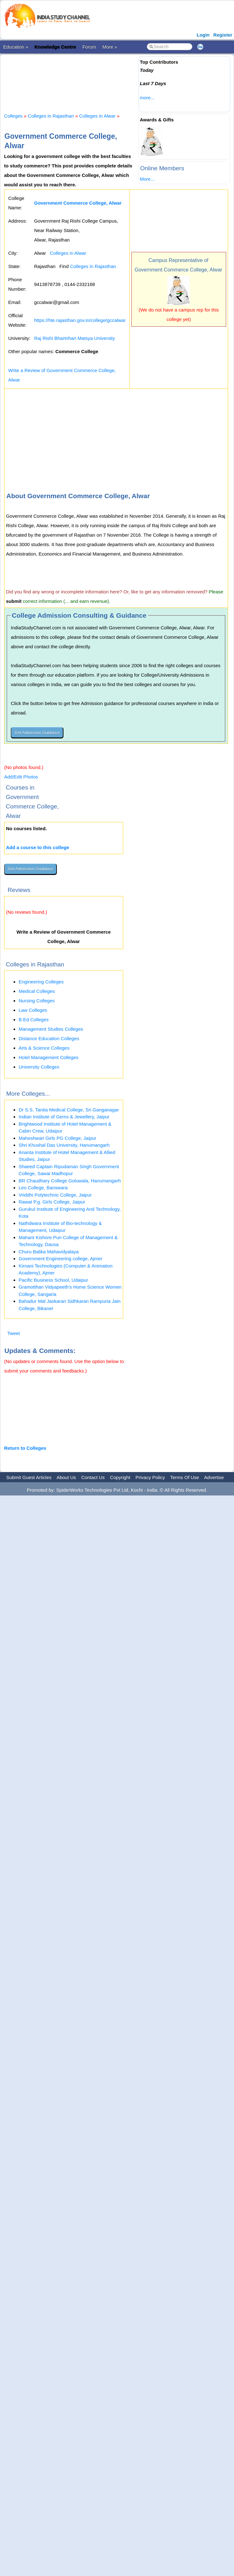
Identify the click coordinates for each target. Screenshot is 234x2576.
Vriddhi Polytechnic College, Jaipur (55, 1195)
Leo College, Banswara (43, 1187)
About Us (66, 1477)
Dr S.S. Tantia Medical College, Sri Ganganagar (69, 1109)
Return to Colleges (25, 1448)
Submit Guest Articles (28, 1477)
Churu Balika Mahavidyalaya (49, 1251)
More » (109, 47)
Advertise (214, 1477)
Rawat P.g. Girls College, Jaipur (52, 1201)
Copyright (120, 1477)
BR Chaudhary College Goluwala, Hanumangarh (70, 1180)
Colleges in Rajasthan (51, 116)
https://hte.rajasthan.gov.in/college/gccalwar (80, 320)
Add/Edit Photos (21, 776)
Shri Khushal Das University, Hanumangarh (64, 1145)
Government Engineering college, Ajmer (60, 1258)
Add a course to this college (37, 847)
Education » (15, 47)
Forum (89, 47)
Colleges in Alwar (97, 116)
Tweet (13, 1333)
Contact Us (93, 1477)
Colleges (13, 116)
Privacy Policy (150, 1477)
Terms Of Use (184, 1477)
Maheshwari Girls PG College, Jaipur (57, 1138)
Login (203, 35)
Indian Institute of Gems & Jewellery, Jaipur (64, 1116)
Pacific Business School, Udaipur (53, 1280)
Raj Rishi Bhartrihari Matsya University (74, 338)
